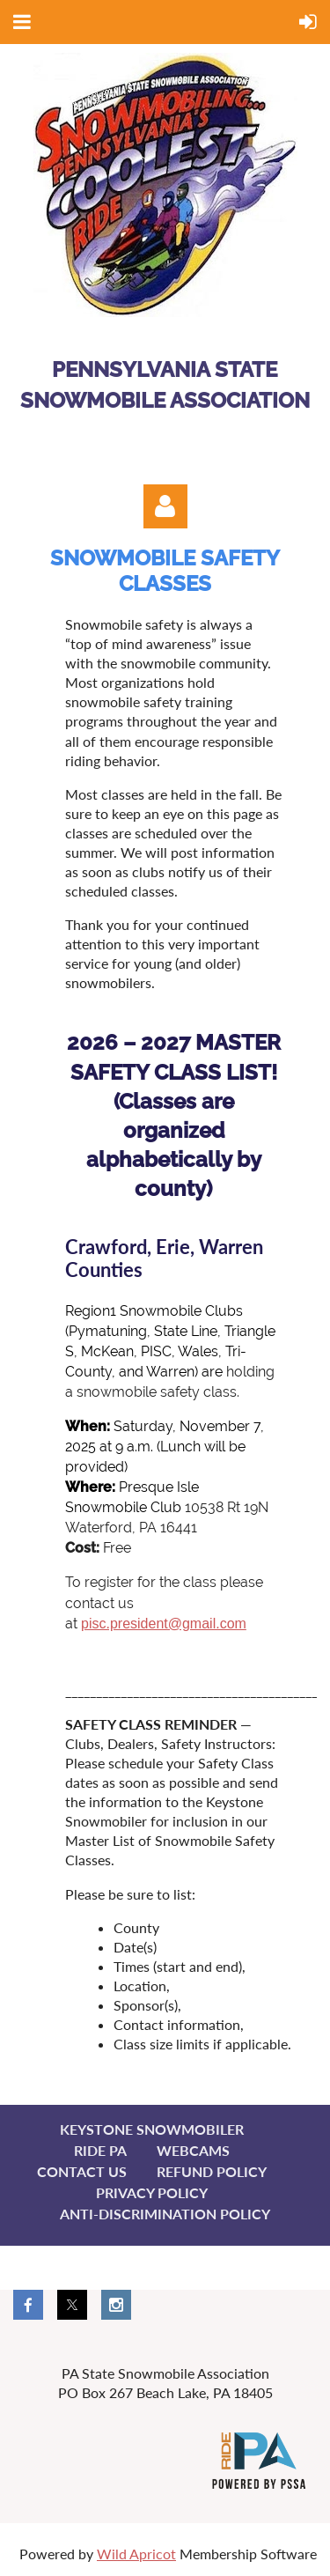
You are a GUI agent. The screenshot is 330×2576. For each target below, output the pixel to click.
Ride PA (100, 2150)
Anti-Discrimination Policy (165, 2213)
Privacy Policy (152, 2192)
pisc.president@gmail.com (163, 1623)
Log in (165, 506)
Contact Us (82, 2171)
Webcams (193, 2150)
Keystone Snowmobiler (152, 2129)
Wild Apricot (136, 2553)
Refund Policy (212, 2171)
